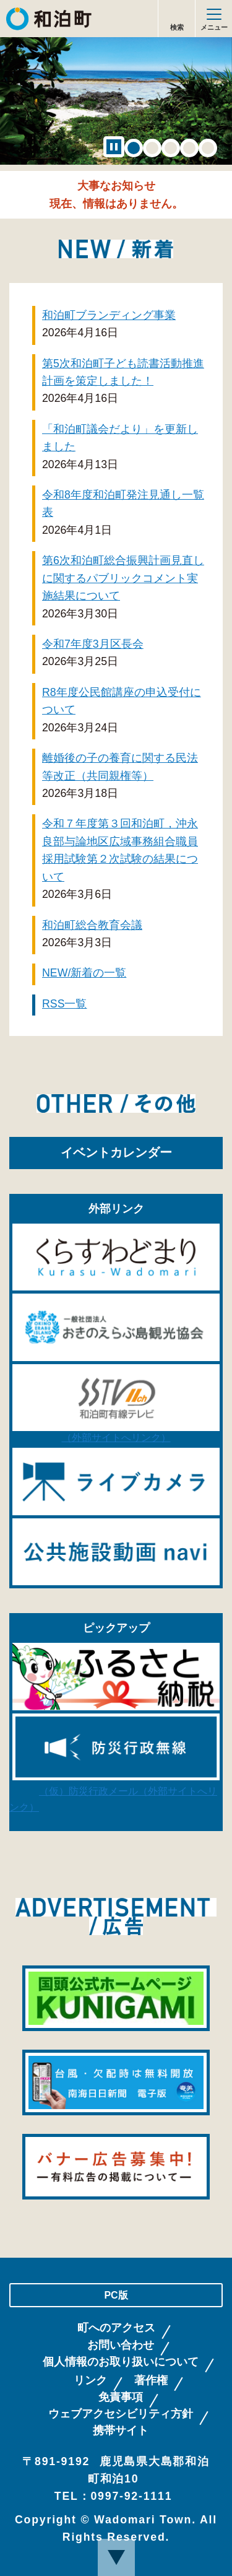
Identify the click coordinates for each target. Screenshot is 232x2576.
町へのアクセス (116, 2328)
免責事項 (120, 2397)
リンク (90, 2381)
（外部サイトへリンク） (116, 1432)
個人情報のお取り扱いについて (121, 2362)
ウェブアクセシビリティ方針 (120, 2414)
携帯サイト (120, 2431)
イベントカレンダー (116, 1152)
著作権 (151, 2381)
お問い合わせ (120, 2345)
